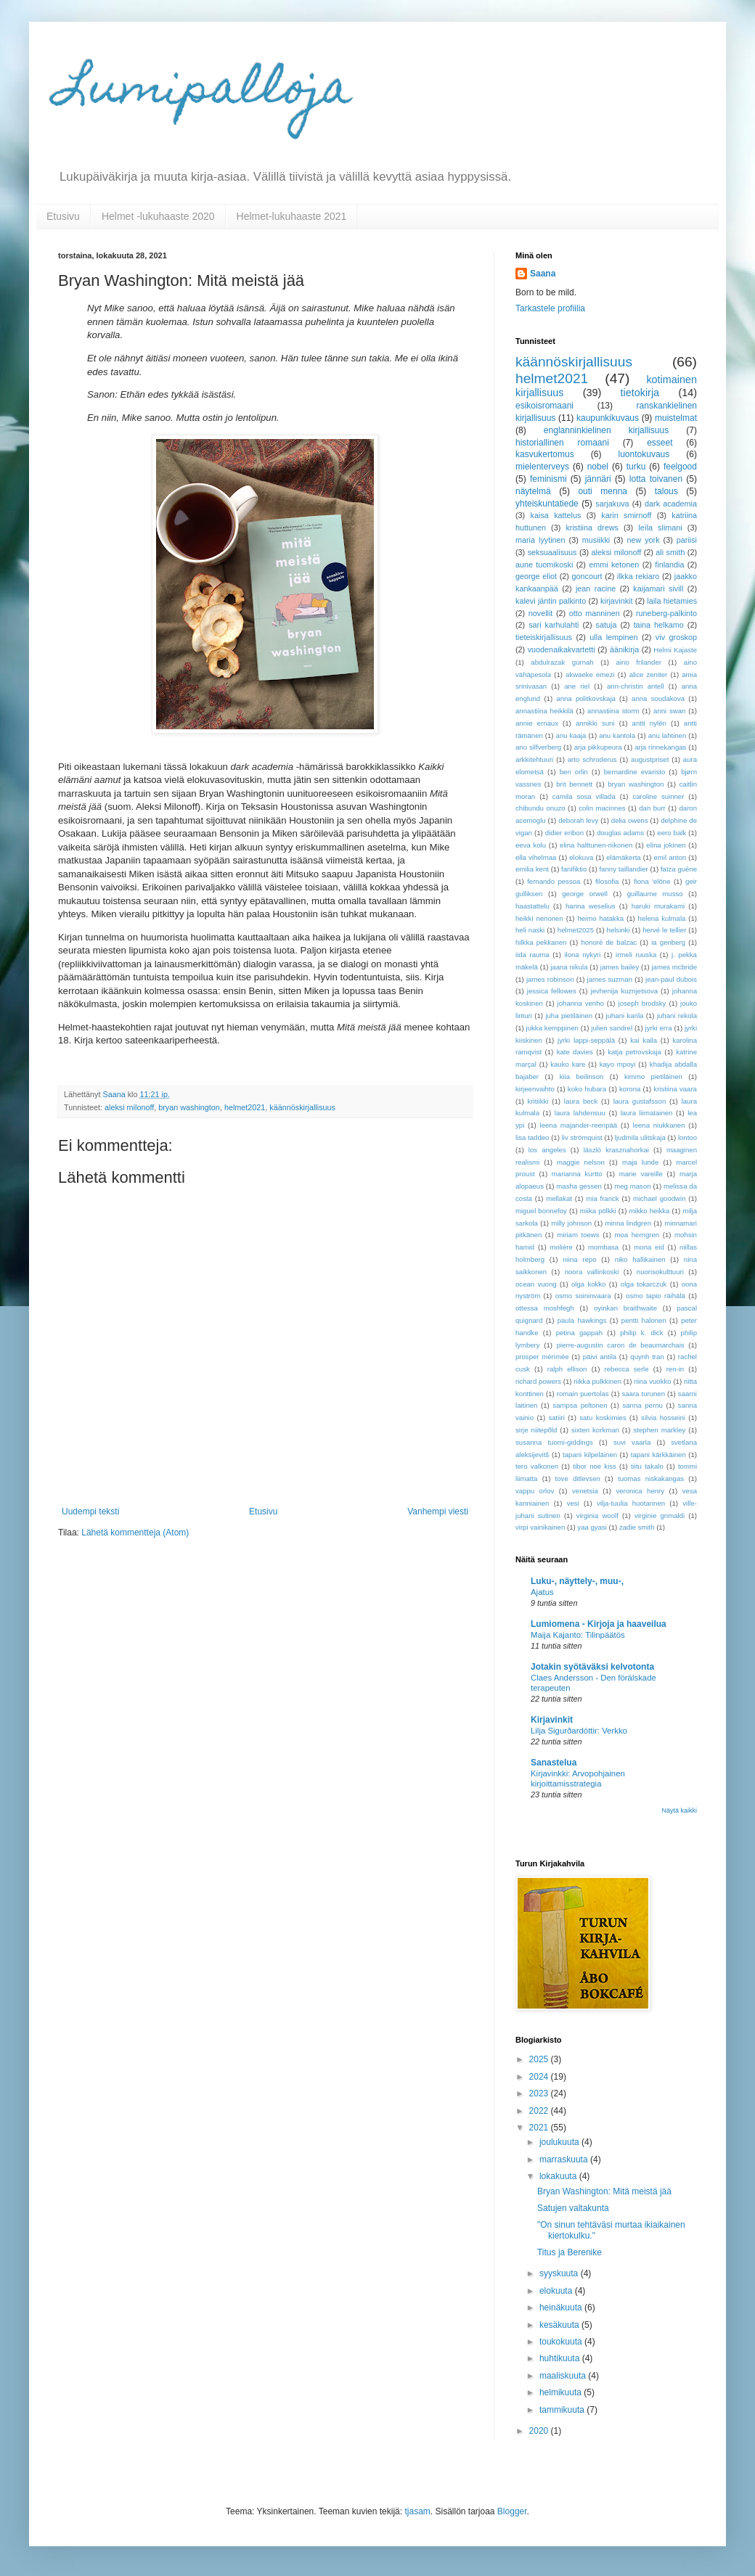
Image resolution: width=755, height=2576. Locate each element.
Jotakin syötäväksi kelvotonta (592, 1667)
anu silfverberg (538, 747)
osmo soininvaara (583, 1296)
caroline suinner (658, 796)
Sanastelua (553, 1762)
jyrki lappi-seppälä (586, 1040)
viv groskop (676, 637)
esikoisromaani (544, 406)
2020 (540, 2431)
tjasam (417, 2511)
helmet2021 (244, 1107)
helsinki (618, 930)
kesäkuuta (560, 2325)
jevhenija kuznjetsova (624, 991)
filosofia (607, 881)
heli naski (529, 930)
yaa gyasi (592, 1527)
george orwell (585, 894)
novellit (540, 613)
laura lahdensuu (580, 1113)
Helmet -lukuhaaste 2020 (158, 216)
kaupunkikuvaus (607, 418)
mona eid (649, 1247)
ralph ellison (567, 1369)
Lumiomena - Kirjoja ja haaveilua (598, 1624)
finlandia (669, 564)
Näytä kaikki (679, 1810)
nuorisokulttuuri (660, 1272)
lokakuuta (559, 2176)
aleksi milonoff (129, 1107)
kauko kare (567, 1064)
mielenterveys (542, 467)
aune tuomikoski (544, 564)
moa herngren (636, 1235)
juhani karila (625, 1016)
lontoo (687, 1137)
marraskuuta (564, 2159)
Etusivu (63, 216)
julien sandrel (611, 1028)
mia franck (602, 1198)
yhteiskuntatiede (547, 504)
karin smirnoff (626, 515)
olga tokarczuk (644, 1284)
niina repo (579, 1259)
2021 (540, 2127)
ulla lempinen (613, 637)
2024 (540, 2077)
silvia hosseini (663, 1418)
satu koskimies (603, 1418)
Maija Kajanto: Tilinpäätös (578, 1634)
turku (636, 467)
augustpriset (650, 759)
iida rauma (532, 955)
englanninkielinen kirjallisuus (606, 430)
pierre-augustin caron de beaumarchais (621, 1345)
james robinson (550, 979)
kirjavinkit (616, 600)
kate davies (575, 1052)
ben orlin (574, 772)
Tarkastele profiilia (550, 308)
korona (629, 1089)
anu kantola (617, 735)
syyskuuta (560, 2273)
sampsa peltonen (579, 1405)
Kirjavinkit (552, 1720)
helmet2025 (576, 930)
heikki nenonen (539, 918)
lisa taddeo (532, 1137)
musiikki (596, 540)
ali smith (670, 552)
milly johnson (571, 1223)
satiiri (556, 1418)
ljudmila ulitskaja (640, 1137)
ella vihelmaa (535, 857)
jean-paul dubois (671, 979)
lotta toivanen (655, 479)
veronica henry (640, 1491)
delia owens (629, 820)
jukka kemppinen (552, 1028)
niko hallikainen (640, 1259)
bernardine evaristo (635, 772)
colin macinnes (602, 808)
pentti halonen (643, 1320)
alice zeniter (648, 674)
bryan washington (189, 1107)
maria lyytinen (540, 540)
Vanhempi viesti (437, 1511)
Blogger (512, 2511)
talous (666, 491)
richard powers (538, 1381)
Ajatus (542, 1592)
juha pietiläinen (568, 1016)
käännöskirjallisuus (302, 1107)
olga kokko (588, 1284)
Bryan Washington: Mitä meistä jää (604, 2191)
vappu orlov (534, 1491)
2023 (540, 2093)
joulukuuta (560, 2142)
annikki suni (595, 723)
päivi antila (599, 1357)
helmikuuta (561, 2392)
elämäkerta (623, 857)
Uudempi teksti (90, 1511)
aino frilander (638, 662)
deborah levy (578, 820)
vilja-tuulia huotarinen (631, 1503)
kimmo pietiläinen (653, 1076)
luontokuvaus (644, 454)
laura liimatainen (647, 1113)
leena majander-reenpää (579, 1125)
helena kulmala (662, 918)
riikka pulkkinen (597, 1381)
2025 (540, 2059)
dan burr (652, 808)
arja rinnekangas (660, 747)
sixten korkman (595, 1430)
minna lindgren (628, 1223)
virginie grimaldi (659, 1515)
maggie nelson (581, 1162)
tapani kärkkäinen (658, 1455)
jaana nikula (568, 967)
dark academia (671, 503)
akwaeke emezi (590, 674)
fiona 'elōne (652, 881)
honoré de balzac (609, 942)
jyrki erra (658, 1028)
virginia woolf (597, 1515)
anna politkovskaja (586, 698)
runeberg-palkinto (666, 613)
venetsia (585, 1491)
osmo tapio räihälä (655, 1296)
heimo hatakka (600, 918)
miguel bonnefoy (541, 1211)
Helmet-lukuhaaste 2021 (292, 216)
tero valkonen (536, 1466)
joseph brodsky (642, 1003)
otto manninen (594, 613)
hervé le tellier (664, 930)
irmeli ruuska (636, 955)
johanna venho (581, 1003)
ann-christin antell (635, 686)
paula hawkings (582, 1320)
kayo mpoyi (618, 1064)
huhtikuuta (560, 2358)
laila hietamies (672, 600)
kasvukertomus (544, 454)
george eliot (536, 576)
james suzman (609, 979)
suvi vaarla (631, 1442)
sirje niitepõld (536, 1430)
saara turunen (643, 1394)
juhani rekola (677, 1016)
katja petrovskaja (634, 1052)
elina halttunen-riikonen (596, 845)
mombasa (603, 1247)
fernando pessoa (553, 881)
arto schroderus (592, 759)
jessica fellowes (551, 991)
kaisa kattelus (556, 515)
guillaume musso (655, 894)
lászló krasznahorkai (616, 1150)
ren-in (675, 1369)
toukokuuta (561, 2342)
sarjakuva (612, 503)
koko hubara (587, 1089)
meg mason (632, 1186)
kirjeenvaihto (535, 1089)
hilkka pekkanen (540, 942)
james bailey (619, 967)
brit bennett (574, 784)
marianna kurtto (577, 1174)
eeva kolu (530, 845)
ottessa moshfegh (544, 1308)
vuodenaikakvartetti (561, 649)
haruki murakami (658, 906)
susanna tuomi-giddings (554, 1442)
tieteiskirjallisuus (543, 637)
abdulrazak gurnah (562, 662)
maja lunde (640, 1162)
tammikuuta (563, 2410)
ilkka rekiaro (638, 576)
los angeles (547, 1150)
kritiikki (538, 1101)
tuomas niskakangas (651, 1478)
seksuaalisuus (552, 552)
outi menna (602, 491)
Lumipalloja (205, 92)
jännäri (598, 479)
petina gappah (579, 1333)
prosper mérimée (542, 1357)
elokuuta (557, 2291)
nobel (597, 467)
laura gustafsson (639, 1101)
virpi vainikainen (540, 1527)
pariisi (687, 540)
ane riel (576, 686)
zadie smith (637, 1527)
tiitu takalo (647, 1466)
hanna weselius (591, 906)
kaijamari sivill (658, 588)
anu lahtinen (667, 735)
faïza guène (679, 869)
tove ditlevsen (577, 1478)
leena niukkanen (659, 1125)
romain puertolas (583, 1394)
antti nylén (649, 723)
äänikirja (624, 649)
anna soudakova (658, 698)
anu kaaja (571, 735)
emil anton (670, 857)
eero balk (671, 833)
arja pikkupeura (598, 747)
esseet (659, 443)
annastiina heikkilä (544, 711)
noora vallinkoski (592, 1272)
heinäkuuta (561, 2307)
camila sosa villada (584, 796)
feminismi (548, 479)
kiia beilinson (582, 1076)
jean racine (596, 588)
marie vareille (641, 1174)
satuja (606, 624)
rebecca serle (627, 1369)
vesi (573, 1503)
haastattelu (532, 906)
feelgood (680, 467)
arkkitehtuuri (534, 759)
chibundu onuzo (540, 808)
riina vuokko (652, 1381)
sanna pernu (642, 1405)
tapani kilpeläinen (590, 1455)
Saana (542, 273)
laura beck (580, 1101)
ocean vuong (536, 1284)
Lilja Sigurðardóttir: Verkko (579, 1730)
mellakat (559, 1198)
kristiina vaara (675, 1089)
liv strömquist (582, 1137)
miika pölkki (598, 1211)
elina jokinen (665, 845)
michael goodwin (659, 1198)
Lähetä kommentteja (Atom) (135, 1532)
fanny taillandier (623, 869)
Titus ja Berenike (569, 2252)
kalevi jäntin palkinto (550, 600)
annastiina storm (613, 711)
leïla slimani (660, 527)
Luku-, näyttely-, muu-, (577, 1581)
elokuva (581, 857)
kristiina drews (592, 527)
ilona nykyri (582, 955)
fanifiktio (574, 869)
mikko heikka (649, 1211)
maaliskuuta (563, 2376)
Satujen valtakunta (573, 2208)
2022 (540, 2111)
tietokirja (640, 392)
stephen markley (660, 1430)
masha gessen (579, 1186)
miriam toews (578, 1235)
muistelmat (676, 418)
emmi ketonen (614, 564)
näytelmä (533, 491)
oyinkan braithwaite (625, 1308)
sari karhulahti (553, 624)
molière (561, 1247)
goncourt (587, 576)
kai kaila (643, 1040)
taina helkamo (659, 624)
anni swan (669, 711)
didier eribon (564, 833)
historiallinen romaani (562, 443)
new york (643, 540)
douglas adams (620, 833)
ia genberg (668, 942)
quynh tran (647, 1357)
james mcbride (673, 967)
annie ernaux (536, 723)
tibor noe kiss (594, 1466)
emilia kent (532, 869)
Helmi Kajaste (675, 650)
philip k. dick (641, 1333)
